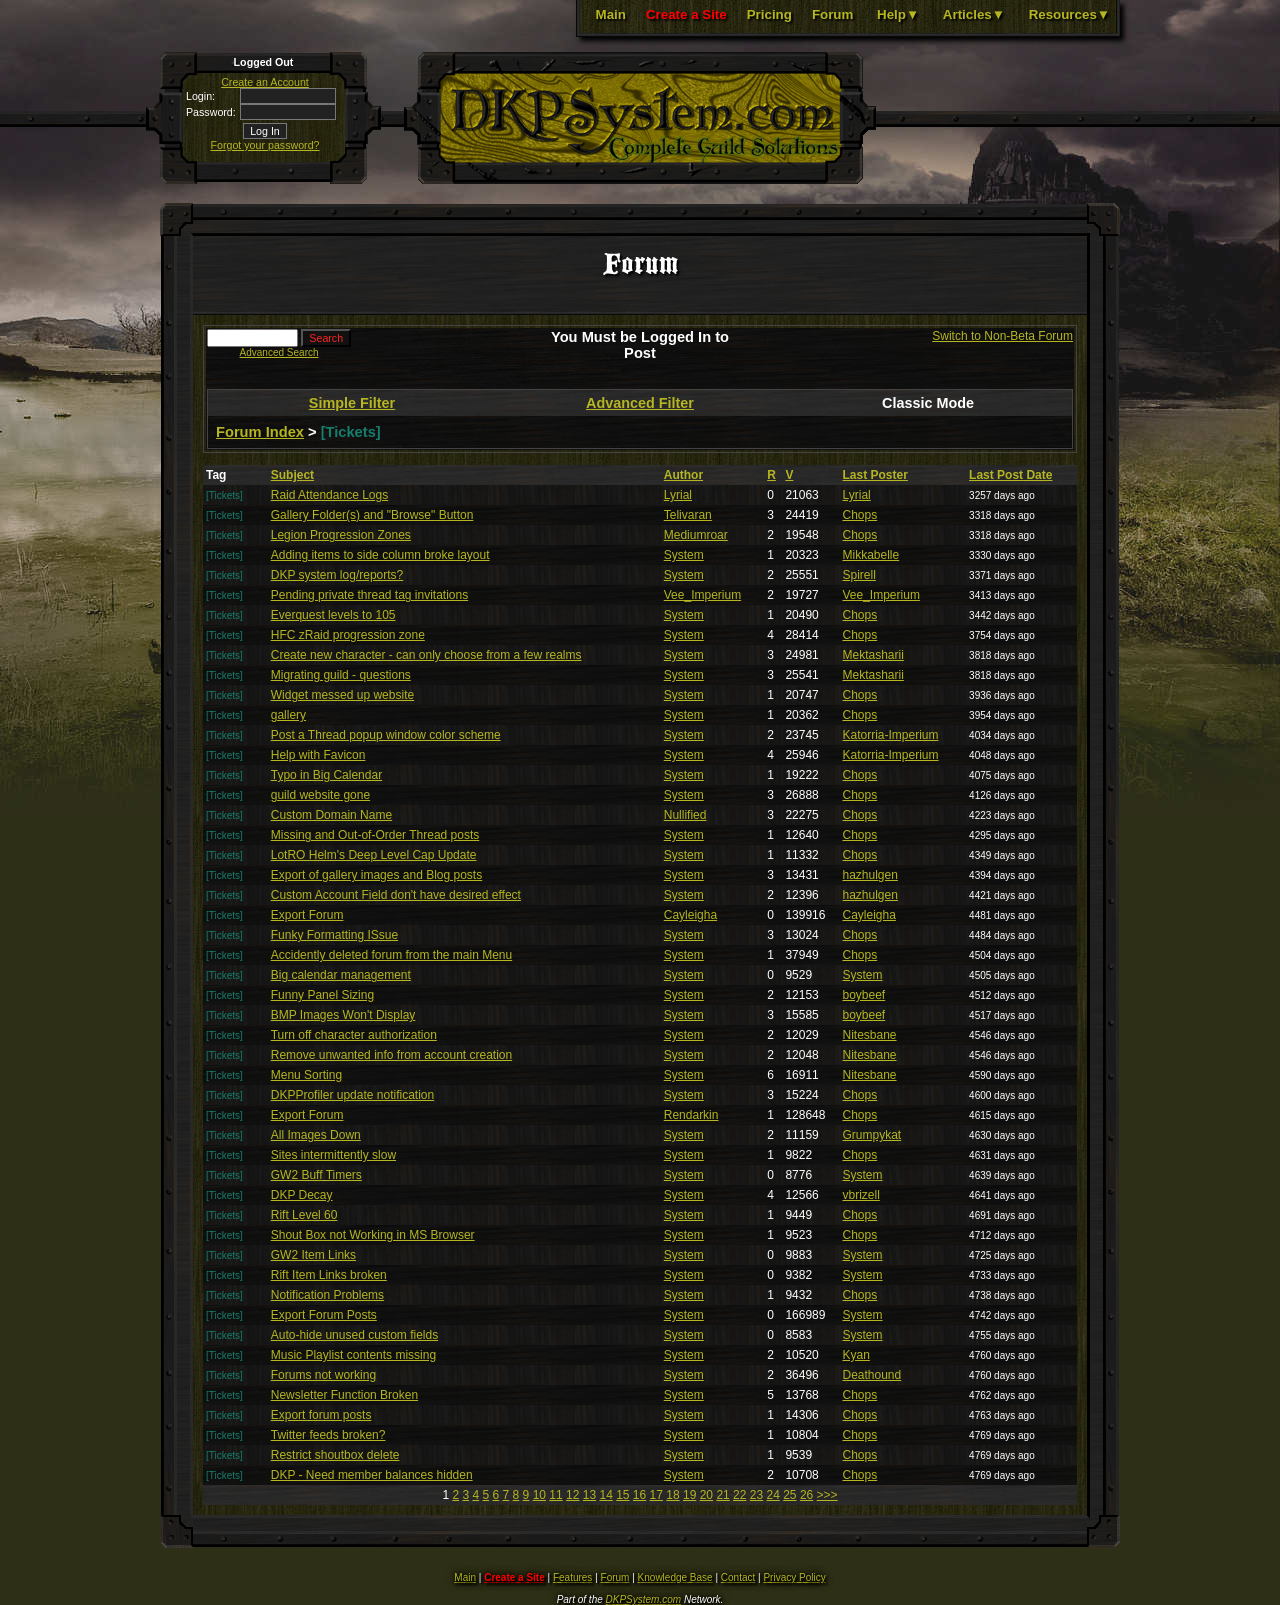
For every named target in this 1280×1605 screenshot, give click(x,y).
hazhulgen (870, 875)
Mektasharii (873, 655)
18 (672, 1495)
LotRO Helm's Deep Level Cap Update (374, 855)
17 (656, 1495)
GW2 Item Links (313, 1255)
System (684, 555)
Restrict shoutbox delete (335, 1455)
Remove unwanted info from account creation (391, 1055)
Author (683, 475)
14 (605, 1495)
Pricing (769, 14)
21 (722, 1495)
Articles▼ (974, 14)
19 (689, 1495)
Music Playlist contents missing (353, 1355)
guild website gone (320, 795)
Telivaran (688, 515)
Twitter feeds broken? (328, 1435)
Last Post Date (1010, 475)
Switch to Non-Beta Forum (1002, 336)
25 (789, 1495)
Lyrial (678, 495)
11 (555, 1495)
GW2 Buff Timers (316, 1175)
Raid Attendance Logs (329, 495)
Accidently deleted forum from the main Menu (391, 955)
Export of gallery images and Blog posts (376, 875)
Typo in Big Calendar (326, 775)
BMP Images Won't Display (343, 1015)
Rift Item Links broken (329, 1275)
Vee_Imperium (702, 595)
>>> (827, 1495)
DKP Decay (302, 1195)
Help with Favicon (318, 755)
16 (639, 1495)
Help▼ (898, 14)
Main (611, 14)
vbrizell (861, 1195)
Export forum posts (321, 1415)
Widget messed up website (342, 695)
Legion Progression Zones (341, 535)
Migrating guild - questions (341, 675)
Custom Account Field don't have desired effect (396, 895)
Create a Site (686, 14)
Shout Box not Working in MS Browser (373, 1235)
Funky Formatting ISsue (334, 935)
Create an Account (265, 82)
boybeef (864, 995)
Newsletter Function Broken (344, 1395)
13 (589, 1495)
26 (806, 1495)
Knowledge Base (675, 1577)
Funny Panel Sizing (322, 995)
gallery (288, 715)
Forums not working (323, 1375)
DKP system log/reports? (337, 575)
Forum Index (260, 432)
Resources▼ (1069, 14)
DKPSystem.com (644, 1599)
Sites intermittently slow (333, 1155)
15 (622, 1495)
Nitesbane (870, 1035)
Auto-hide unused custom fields (354, 1335)
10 (539, 1495)
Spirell (859, 575)
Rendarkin (691, 1115)
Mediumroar (696, 535)
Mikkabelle (871, 555)
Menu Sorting (306, 1075)
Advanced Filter (640, 403)
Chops (860, 515)
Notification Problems (327, 1295)
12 (572, 1495)
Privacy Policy (794, 1577)
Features (572, 1577)
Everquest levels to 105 (333, 615)
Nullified (685, 815)
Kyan (856, 1355)
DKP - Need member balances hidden (372, 1475)
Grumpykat (872, 1135)
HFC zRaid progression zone (348, 635)
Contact (738, 1577)
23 (756, 1495)
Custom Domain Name (331, 815)
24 (772, 1495)
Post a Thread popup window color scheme (386, 735)
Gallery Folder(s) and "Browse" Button (372, 515)
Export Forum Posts (324, 1315)
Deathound (872, 1375)
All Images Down (316, 1135)
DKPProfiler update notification (352, 1095)
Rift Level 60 (304, 1215)
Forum (832, 14)
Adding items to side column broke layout (380, 555)
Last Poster (875, 475)
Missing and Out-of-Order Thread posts (375, 835)
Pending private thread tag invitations (369, 595)
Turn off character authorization (354, 1035)
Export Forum (307, 915)
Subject (292, 475)
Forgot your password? (265, 145)
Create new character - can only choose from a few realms (426, 655)
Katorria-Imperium (891, 735)
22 (739, 1495)
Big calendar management (341, 975)
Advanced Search (279, 352)
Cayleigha (690, 915)
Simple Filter (352, 403)
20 (706, 1495)
